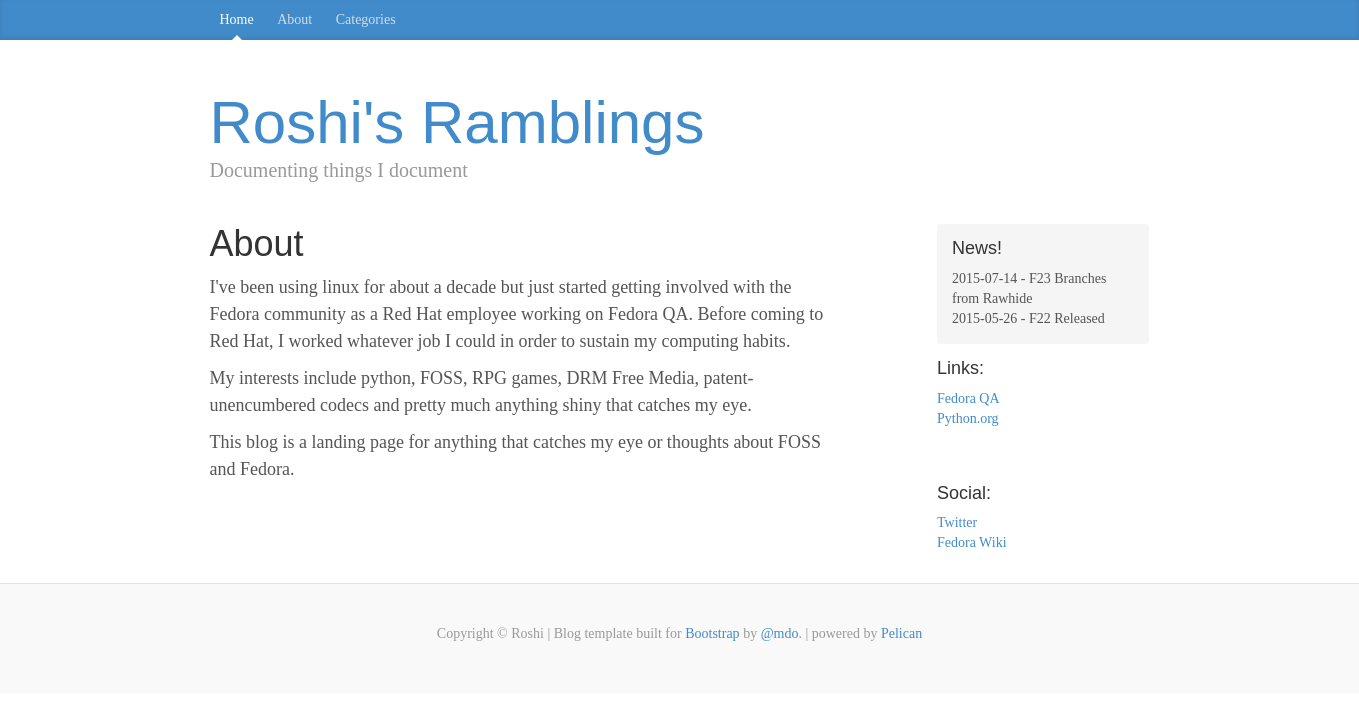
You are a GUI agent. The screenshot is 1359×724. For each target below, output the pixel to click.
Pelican (901, 633)
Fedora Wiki (972, 542)
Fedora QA (968, 398)
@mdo (780, 633)
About (294, 19)
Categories (366, 19)
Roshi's (457, 122)
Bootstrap (712, 633)
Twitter (957, 522)
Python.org (968, 418)
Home (237, 19)
